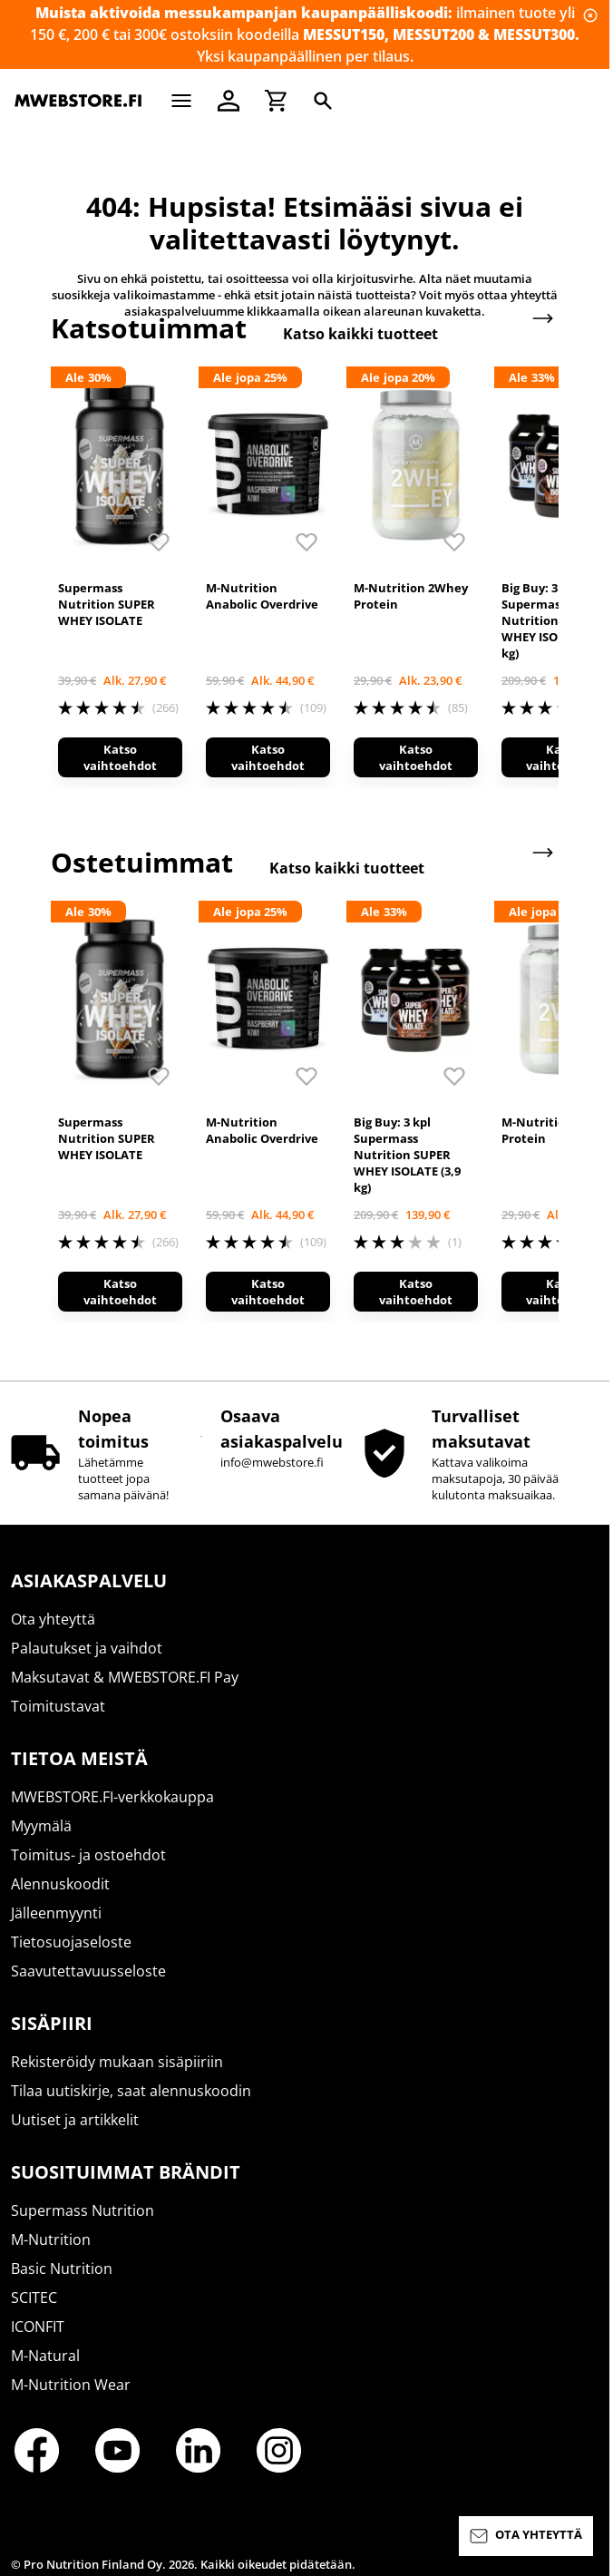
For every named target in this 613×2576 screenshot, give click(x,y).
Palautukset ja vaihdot (86, 1648)
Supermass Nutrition (82, 2210)
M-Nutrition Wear (71, 2385)
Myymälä (41, 1826)
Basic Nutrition (61, 2268)
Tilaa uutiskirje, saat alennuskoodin (131, 2091)
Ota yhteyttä (53, 1619)
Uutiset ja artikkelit (75, 2120)
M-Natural (45, 2356)
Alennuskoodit (60, 1884)
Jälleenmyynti (56, 1913)
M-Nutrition (51, 2239)
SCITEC (34, 2298)
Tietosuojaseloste (71, 1942)
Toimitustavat (58, 1706)
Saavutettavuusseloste (88, 1971)
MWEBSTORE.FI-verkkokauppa (112, 1797)
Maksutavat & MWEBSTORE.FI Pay (124, 1677)
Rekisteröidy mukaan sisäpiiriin (117, 2062)
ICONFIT (37, 2327)
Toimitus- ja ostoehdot (88, 1855)
